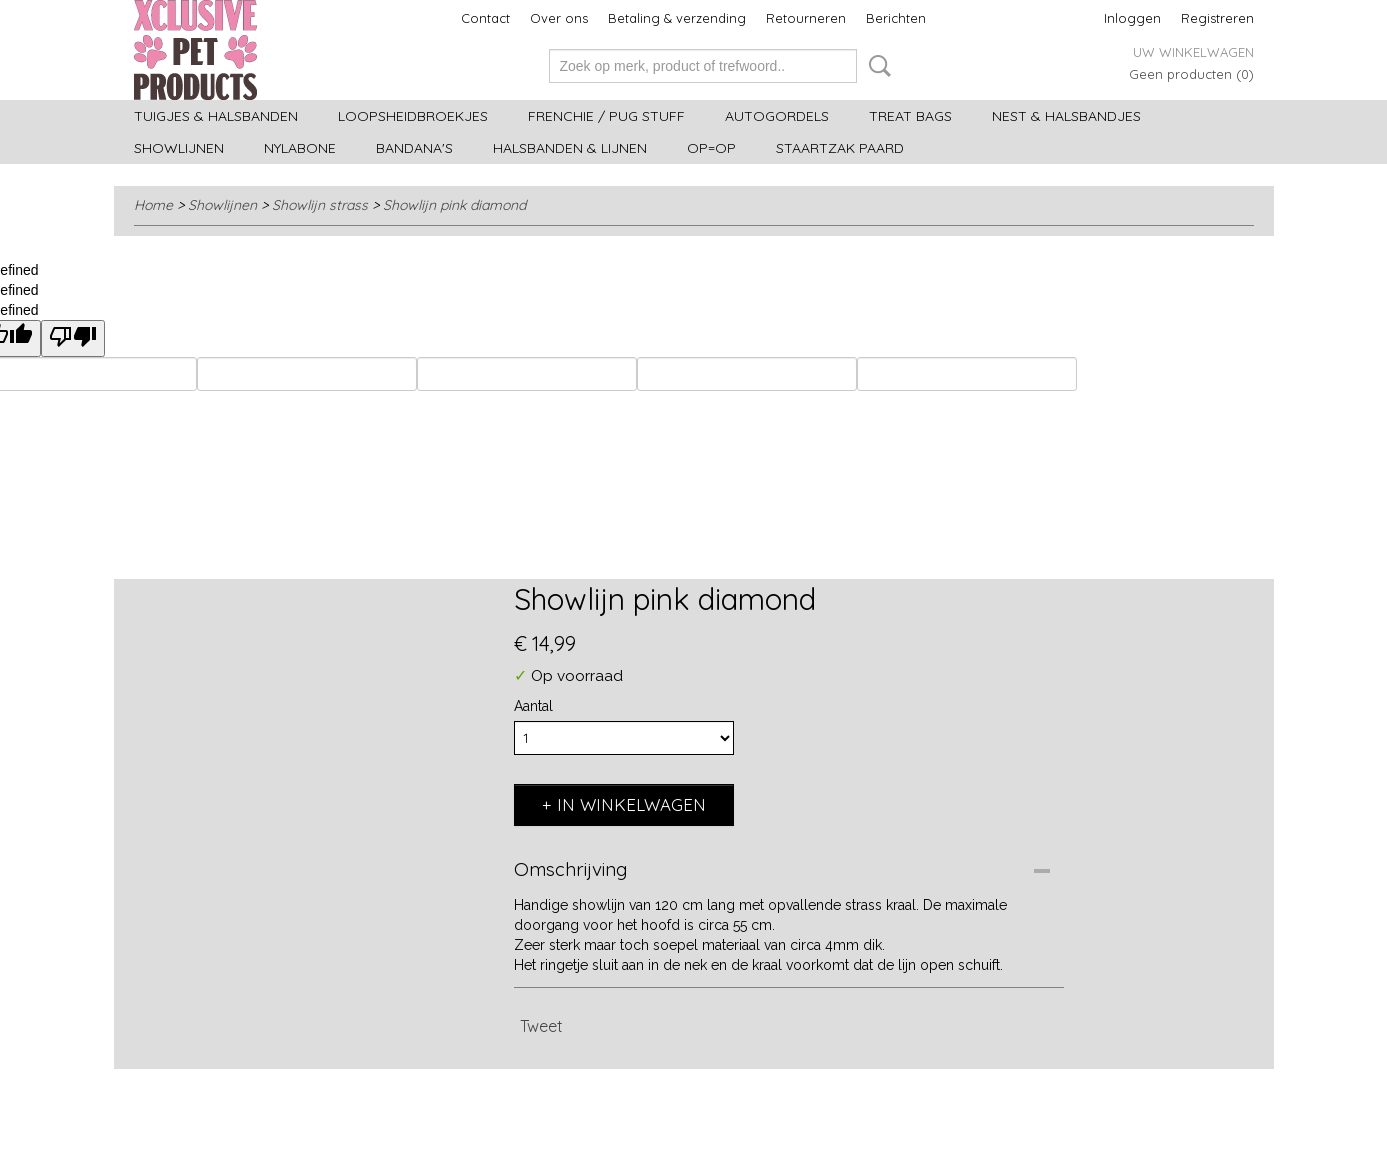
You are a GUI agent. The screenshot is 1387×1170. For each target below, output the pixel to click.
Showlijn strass (320, 205)
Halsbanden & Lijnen (570, 148)
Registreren (1217, 18)
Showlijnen (179, 148)
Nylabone (300, 148)
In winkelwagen (631, 804)
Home (153, 205)
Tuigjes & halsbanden (216, 116)
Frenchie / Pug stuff (606, 116)
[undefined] (73, 338)
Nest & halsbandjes (1066, 116)
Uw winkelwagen (1193, 52)
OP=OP (711, 148)
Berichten (896, 18)
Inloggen (1132, 18)
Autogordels (777, 116)
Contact (485, 18)
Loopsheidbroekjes (413, 116)
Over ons (559, 18)
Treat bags (910, 116)
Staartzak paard (840, 148)
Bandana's (414, 148)
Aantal (533, 706)
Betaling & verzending (677, 18)
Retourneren (806, 18)
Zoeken (876, 66)
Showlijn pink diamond (454, 205)
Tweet (541, 1026)
